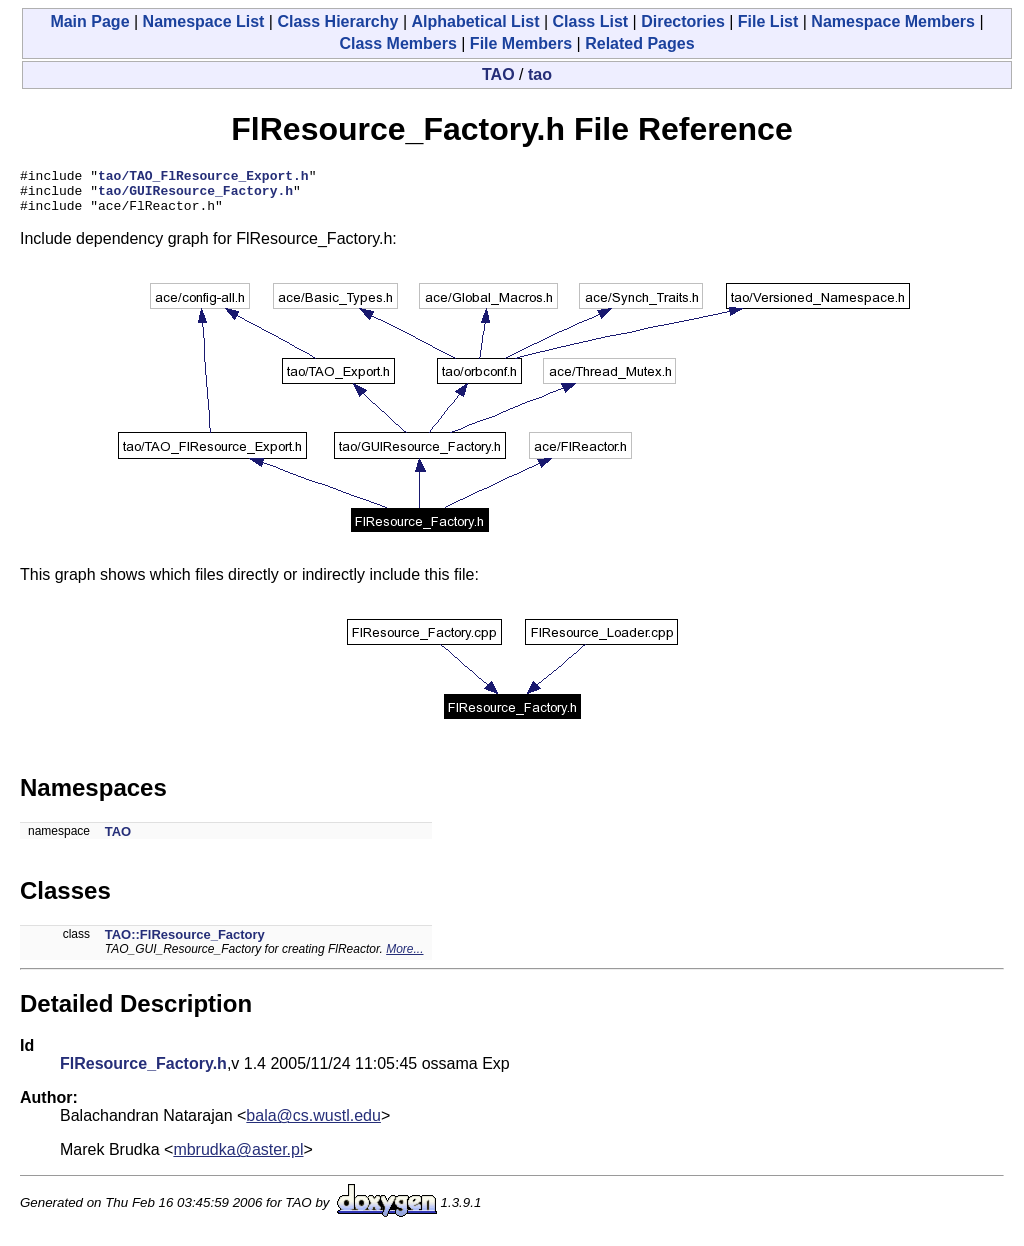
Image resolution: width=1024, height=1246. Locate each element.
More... (404, 958)
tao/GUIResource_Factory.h (195, 196)
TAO (498, 74)
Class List (591, 21)
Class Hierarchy (337, 21)
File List (768, 21)
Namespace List (204, 21)
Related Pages (639, 43)
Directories (683, 21)
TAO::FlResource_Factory (185, 943)
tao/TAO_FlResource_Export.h (203, 178)
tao (540, 74)
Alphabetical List (475, 21)
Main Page (89, 21)
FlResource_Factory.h (143, 1072)
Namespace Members (893, 21)
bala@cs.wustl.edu (313, 1124)
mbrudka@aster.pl (238, 1158)
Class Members (397, 43)
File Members (521, 43)
